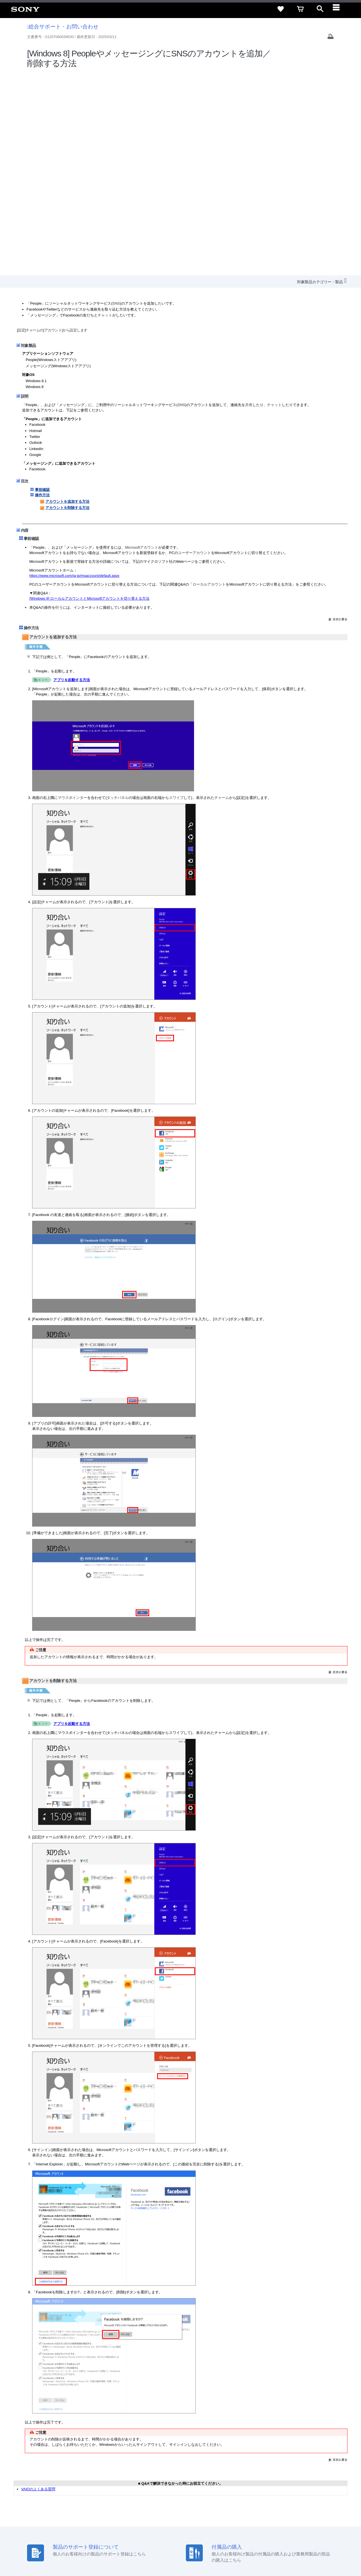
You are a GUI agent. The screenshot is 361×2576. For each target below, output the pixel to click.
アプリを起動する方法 (71, 477)
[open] (320, 9)
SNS (116, 100)
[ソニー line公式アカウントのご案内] (282, 2522)
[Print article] (330, 37)
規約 (320, 2498)
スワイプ (176, 595)
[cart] (300, 9)
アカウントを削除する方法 (64, 305)
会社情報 (174, 2509)
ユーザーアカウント (194, 350)
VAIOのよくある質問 (38, 2286)
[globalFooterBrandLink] (303, 2556)
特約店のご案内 (221, 2509)
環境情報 (281, 2509)
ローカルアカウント (209, 381)
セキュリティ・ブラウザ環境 (206, 2498)
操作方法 (42, 292)
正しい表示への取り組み (118, 2553)
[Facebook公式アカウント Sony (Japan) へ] (318, 2522)
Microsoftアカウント (141, 344)
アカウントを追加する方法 (64, 298)
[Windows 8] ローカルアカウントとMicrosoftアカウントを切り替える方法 (89, 396)
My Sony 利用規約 (309, 2509)
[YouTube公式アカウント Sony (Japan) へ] (306, 2522)
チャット (105, 112)
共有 (248, 202)
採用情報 (195, 2509)
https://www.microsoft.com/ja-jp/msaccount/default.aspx (74, 373)
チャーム (221, 595)
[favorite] (280, 9)
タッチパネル (118, 595)
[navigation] (340, 9)
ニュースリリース (253, 2509)
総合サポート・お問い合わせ (63, 27)
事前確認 (42, 287)
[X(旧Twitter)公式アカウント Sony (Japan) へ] (294, 2522)
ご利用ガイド (299, 2498)
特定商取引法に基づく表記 (259, 2498)
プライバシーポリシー (77, 2553)
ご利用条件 (46, 2553)
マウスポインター (72, 595)
